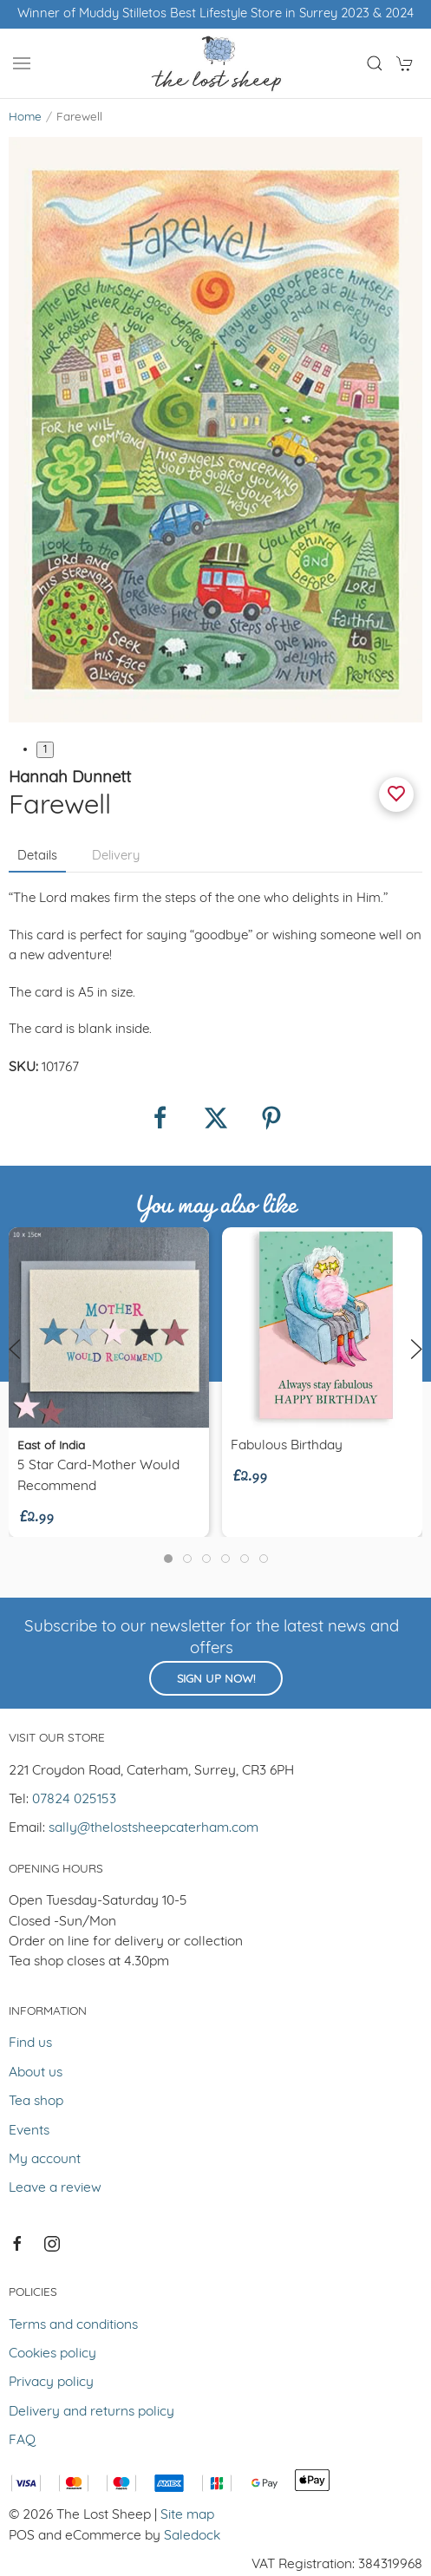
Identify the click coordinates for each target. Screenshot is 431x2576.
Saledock (192, 2536)
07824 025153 (74, 1800)
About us (35, 2073)
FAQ (22, 2441)
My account (45, 2160)
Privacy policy (51, 2383)
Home (25, 117)
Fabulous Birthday (287, 1446)
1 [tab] (45, 749)
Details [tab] (37, 856)
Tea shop (36, 2102)
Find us (30, 2043)
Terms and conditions (73, 2325)
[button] (21, 63)
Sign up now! (216, 1679)
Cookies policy (52, 2354)
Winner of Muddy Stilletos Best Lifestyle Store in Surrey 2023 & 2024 (215, 14)
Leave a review (55, 2188)
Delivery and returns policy (91, 2412)
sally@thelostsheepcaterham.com (153, 1828)
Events (29, 2131)
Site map (187, 2515)
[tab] (168, 1558)
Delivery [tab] (116, 856)
